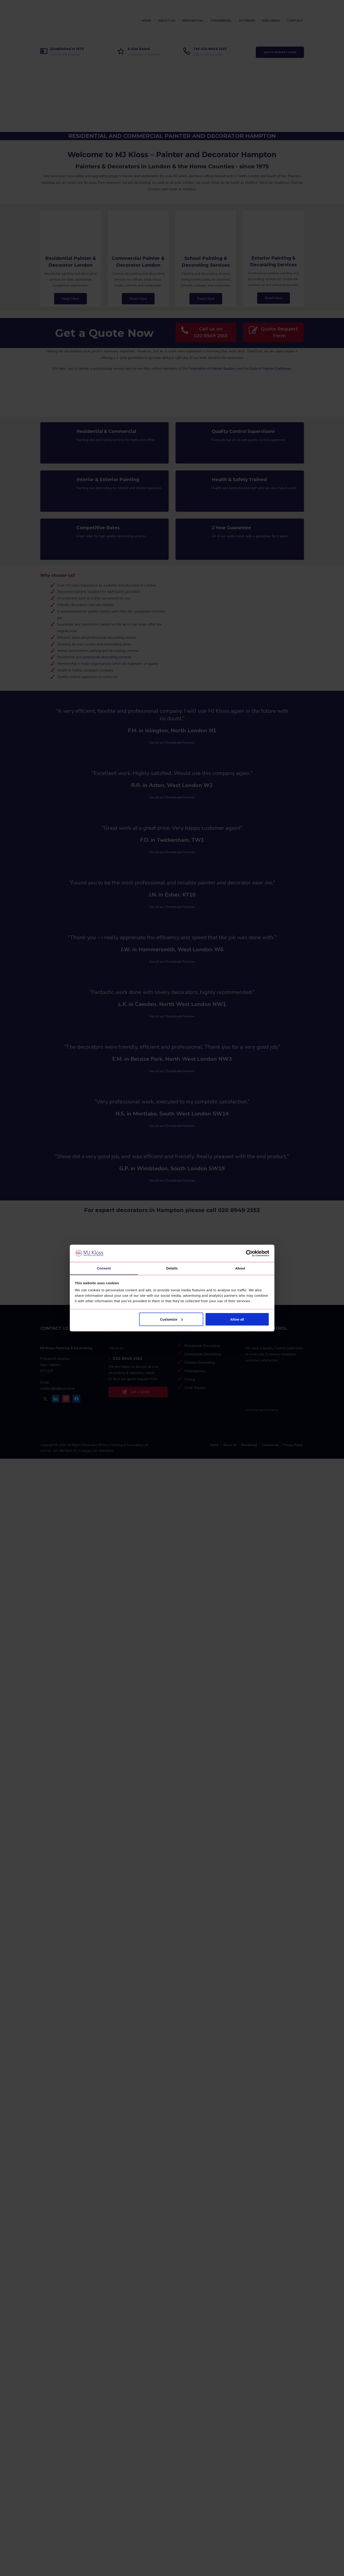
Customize (171, 1319)
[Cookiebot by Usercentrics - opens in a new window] (249, 1253)
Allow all (237, 1319)
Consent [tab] (104, 1268)
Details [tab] (172, 1268)
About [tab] (240, 1268)
